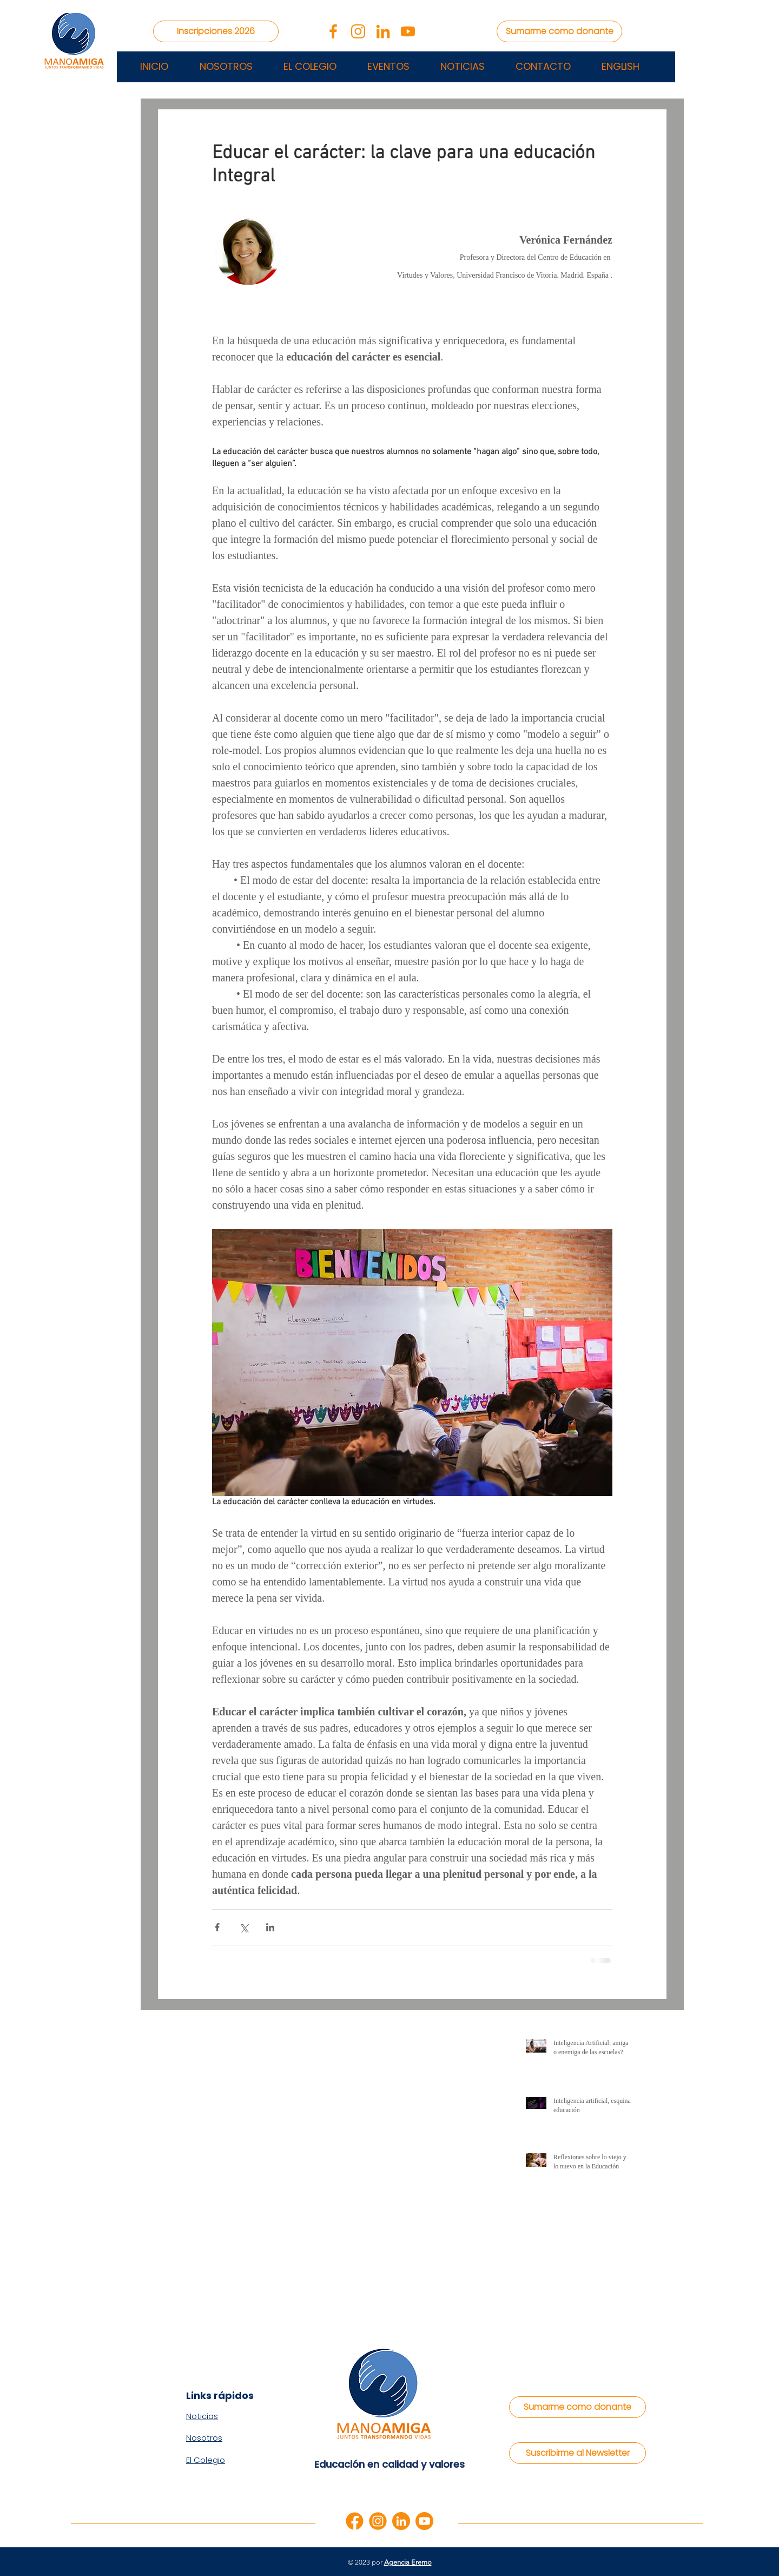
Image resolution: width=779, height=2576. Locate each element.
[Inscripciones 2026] (216, 31)
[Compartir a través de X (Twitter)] (244, 1927)
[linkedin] (401, 2521)
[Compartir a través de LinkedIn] (270, 1927)
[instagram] (378, 2521)
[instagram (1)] (358, 31)
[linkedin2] (383, 31)
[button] (388, 66)
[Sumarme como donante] (559, 31)
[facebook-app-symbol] (333, 31)
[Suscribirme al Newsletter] (577, 2453)
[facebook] (355, 2521)
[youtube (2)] (408, 31)
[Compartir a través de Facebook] (217, 1927)
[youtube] (424, 2521)
